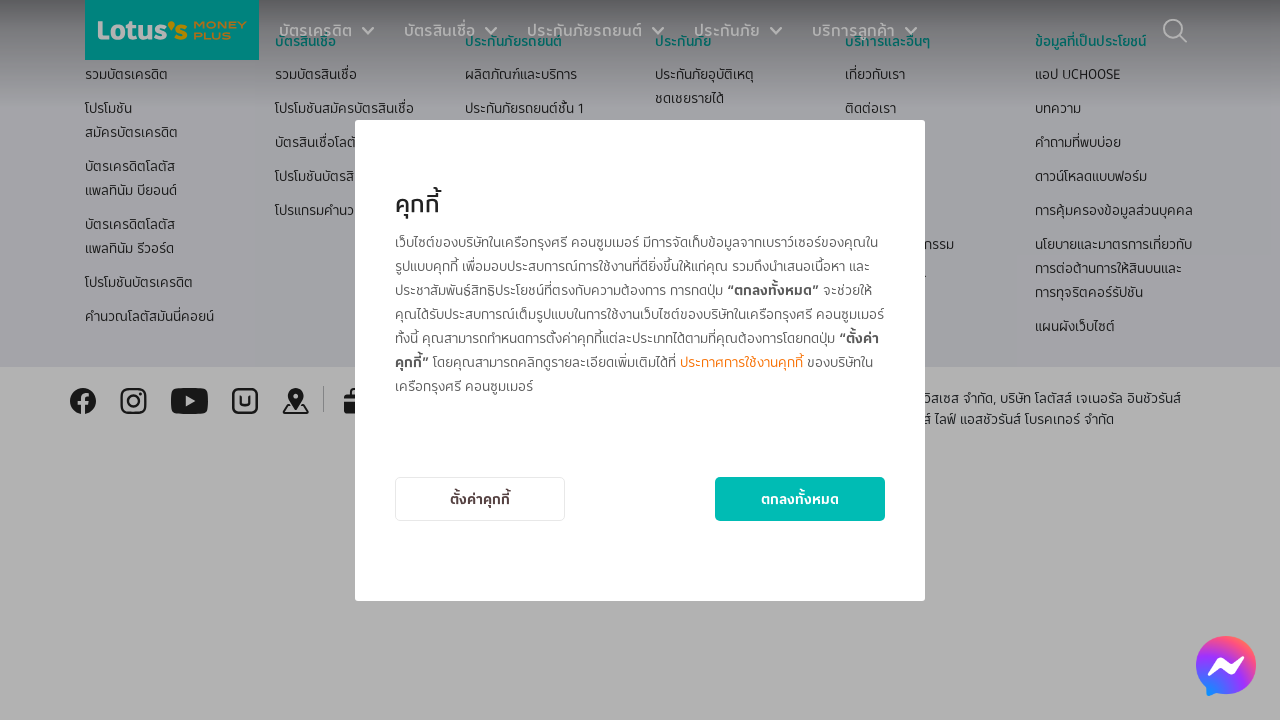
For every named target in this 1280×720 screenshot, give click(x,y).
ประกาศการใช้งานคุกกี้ (741, 361)
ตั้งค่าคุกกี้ (480, 498)
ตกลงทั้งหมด (800, 498)
